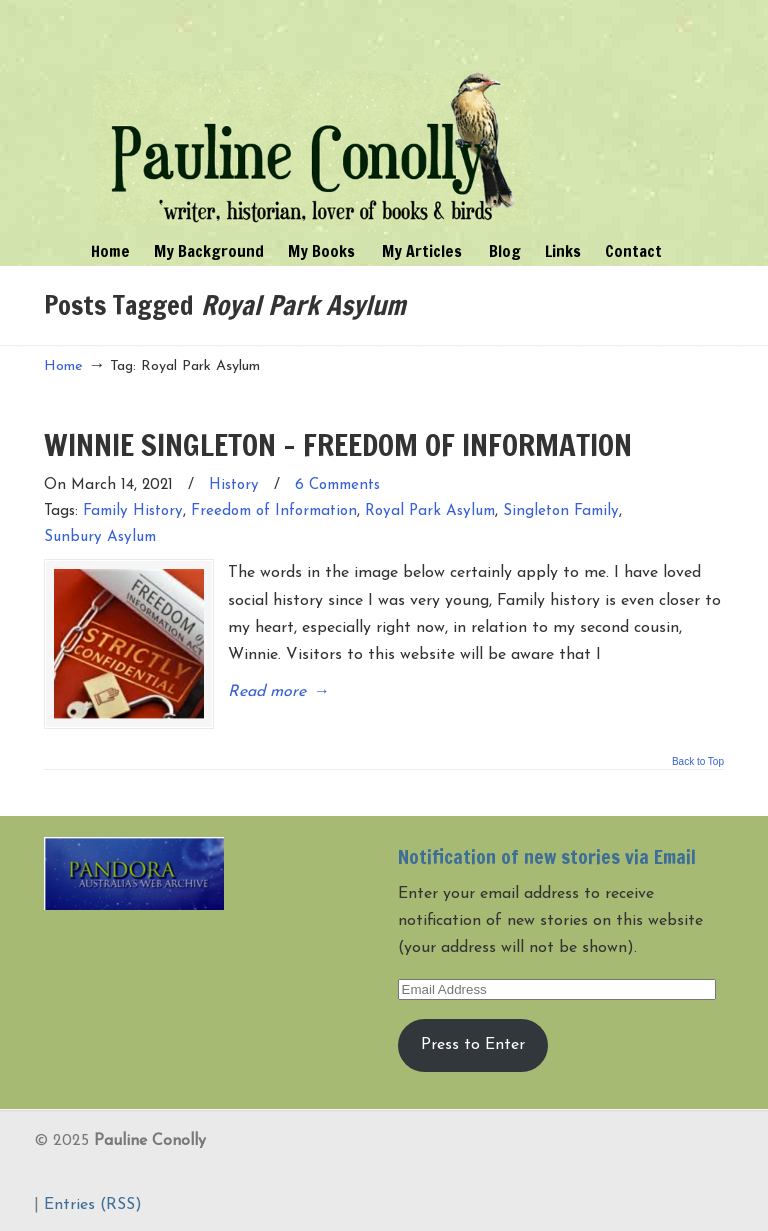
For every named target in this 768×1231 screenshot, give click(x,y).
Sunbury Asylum (100, 537)
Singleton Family (561, 511)
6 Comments (337, 485)
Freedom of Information (274, 511)
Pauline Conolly (313, 116)
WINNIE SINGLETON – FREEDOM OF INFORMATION (338, 444)
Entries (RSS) (93, 1205)
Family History (133, 511)
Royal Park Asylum (430, 511)
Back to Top (698, 762)
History (234, 485)
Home (63, 366)
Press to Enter (473, 1045)
